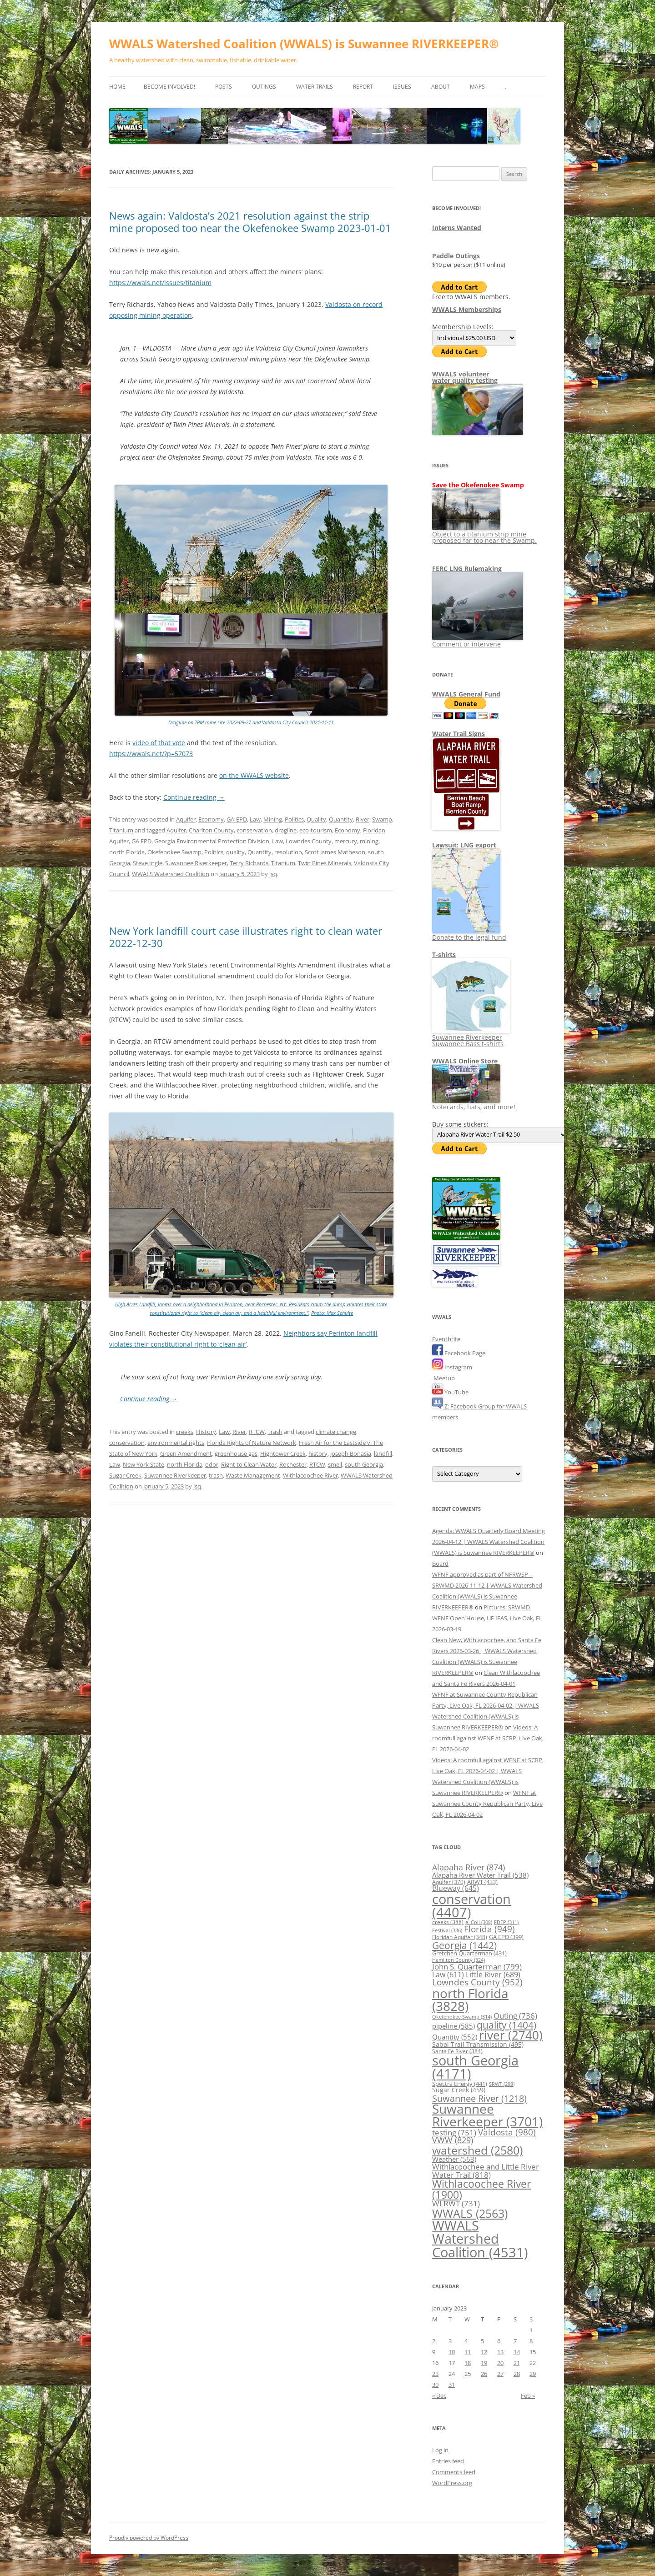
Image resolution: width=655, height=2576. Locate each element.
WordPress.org (452, 2483)
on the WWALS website (254, 775)
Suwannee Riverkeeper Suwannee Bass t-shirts (471, 1037)
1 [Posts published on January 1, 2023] (531, 2330)
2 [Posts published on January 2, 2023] (433, 2341)
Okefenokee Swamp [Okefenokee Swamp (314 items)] (462, 2016)
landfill (383, 1453)
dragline (286, 830)
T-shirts (444, 954)
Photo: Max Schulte (332, 1312)
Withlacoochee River (310, 1475)
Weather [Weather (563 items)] (454, 2159)
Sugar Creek (125, 1475)
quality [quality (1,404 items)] (506, 2024)
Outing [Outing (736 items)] (515, 2015)
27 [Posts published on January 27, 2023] (500, 2374)
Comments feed (453, 2472)
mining (369, 841)
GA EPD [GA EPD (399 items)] (506, 1937)
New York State (143, 1464)
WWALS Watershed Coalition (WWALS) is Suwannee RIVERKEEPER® (304, 43)
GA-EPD (237, 819)
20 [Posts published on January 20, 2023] (500, 2363)
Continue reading (194, 797)
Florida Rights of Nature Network (251, 1442)
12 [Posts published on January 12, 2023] (484, 2352)
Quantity (341, 819)
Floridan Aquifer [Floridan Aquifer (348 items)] (459, 1937)
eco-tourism (315, 830)
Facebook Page (458, 1353)
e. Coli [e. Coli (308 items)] (478, 1922)
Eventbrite (446, 1339)
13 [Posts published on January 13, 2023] (500, 2352)
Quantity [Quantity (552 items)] (454, 2036)
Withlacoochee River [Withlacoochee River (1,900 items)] (481, 2188)
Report (363, 86)
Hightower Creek (283, 1453)
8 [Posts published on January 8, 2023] (531, 2341)
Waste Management (253, 1475)
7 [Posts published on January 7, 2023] (515, 2341)
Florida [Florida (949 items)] (489, 1929)
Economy (211, 819)
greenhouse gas (236, 1453)
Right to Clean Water (249, 1464)
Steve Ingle (147, 863)
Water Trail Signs (458, 733)
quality (235, 852)
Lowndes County (309, 841)
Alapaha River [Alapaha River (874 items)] (468, 1867)
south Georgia (364, 1464)
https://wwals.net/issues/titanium (160, 282)
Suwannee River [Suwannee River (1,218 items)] (479, 2098)
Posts (223, 86)
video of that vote (158, 742)
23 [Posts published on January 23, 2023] (435, 2374)
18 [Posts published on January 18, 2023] (467, 2363)
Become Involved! (169, 86)
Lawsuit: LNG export (464, 845)
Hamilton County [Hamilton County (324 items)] (458, 1959)
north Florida (127, 852)
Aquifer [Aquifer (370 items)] (448, 1882)
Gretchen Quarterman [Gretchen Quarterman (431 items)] (469, 1953)
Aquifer (186, 819)
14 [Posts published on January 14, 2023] (517, 2352)
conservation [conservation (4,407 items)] (471, 1905)
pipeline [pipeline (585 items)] (453, 2025)
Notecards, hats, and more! (473, 1103)
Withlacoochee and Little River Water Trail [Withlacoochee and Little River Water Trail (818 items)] (485, 2170)
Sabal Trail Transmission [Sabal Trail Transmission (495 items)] (478, 2044)
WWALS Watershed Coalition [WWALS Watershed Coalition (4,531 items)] (480, 2238)
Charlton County (211, 830)
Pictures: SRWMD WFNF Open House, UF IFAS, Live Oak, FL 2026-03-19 (487, 1618)
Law (255, 819)
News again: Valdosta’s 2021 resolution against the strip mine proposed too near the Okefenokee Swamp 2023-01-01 (250, 221)
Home (117, 86)
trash (216, 1475)
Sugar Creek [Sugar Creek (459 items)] (458, 2090)
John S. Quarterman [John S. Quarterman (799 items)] (477, 1966)
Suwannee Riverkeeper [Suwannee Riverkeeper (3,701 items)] (487, 2115)
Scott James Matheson (335, 852)
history (318, 1453)
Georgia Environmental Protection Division (211, 841)
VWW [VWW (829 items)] (452, 2140)
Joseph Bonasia (350, 1453)
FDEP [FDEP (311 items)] (506, 1922)
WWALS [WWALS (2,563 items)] (470, 2213)
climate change (336, 1432)
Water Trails (314, 86)
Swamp (382, 819)
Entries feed (448, 2461)
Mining (272, 819)
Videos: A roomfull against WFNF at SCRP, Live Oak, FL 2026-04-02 (488, 1738)
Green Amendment (186, 1453)
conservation (254, 830)
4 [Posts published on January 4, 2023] (466, 2341)
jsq (273, 874)
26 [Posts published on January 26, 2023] (484, 2374)
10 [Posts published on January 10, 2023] (451, 2352)
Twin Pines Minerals (324, 863)
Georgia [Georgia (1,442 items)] (464, 1945)
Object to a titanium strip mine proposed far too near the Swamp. (484, 534)
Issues (402, 86)
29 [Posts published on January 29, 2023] (532, 2374)
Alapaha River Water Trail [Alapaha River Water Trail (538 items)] (480, 1874)
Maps (477, 86)
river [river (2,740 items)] (511, 2035)
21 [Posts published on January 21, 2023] (517, 2363)
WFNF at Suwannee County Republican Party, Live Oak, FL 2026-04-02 (487, 1804)
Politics (294, 819)
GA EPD (141, 841)
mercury (345, 841)
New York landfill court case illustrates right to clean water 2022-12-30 (245, 936)
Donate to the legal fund (469, 934)
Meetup (443, 1378)
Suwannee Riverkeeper (196, 863)
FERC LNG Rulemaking (467, 568)
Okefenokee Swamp (174, 852)
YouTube (450, 1392)
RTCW (257, 1432)
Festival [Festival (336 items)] (447, 1930)
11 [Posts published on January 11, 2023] (467, 2352)
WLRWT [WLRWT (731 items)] (456, 2203)
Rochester (293, 1464)
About (440, 86)
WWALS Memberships (466, 309)
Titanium (121, 830)
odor (211, 1464)
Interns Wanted (456, 227)
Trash (274, 1432)
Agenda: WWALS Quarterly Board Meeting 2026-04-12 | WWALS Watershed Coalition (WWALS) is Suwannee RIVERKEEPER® (488, 1542)
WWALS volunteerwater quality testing (465, 377)
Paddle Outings (456, 255)
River (362, 819)
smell (335, 1464)
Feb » (528, 2395)
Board (440, 1563)
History (206, 1432)
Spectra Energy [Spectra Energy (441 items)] (459, 2084)
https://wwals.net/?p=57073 (151, 753)
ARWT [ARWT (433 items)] (482, 1882)
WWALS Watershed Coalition (170, 874)
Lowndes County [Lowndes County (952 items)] (477, 1982)
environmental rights (175, 1442)
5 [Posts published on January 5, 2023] (482, 2341)
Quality (316, 819)
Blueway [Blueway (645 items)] (455, 1888)
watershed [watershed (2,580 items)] (477, 2150)
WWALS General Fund (466, 694)
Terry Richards (249, 863)
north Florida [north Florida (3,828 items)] (470, 2000)
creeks (184, 1432)
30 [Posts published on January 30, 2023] (435, 2385)
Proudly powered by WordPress (148, 2537)
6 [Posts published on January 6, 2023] (498, 2341)
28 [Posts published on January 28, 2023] (517, 2374)
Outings (264, 86)
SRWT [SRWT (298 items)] (501, 2084)
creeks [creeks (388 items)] (448, 1922)
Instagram (452, 1367)
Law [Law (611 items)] (448, 1975)
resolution (288, 852)
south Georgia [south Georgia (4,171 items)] (475, 2066)
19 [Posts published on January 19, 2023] (484, 2363)
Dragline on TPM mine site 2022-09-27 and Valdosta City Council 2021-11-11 (251, 722)
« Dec (439, 2395)
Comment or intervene (477, 640)
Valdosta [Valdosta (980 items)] (507, 2132)
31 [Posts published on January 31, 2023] (451, 2385)
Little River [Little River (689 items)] (493, 1975)
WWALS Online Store (465, 1061)
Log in (440, 2450)
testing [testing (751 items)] (454, 2132)
